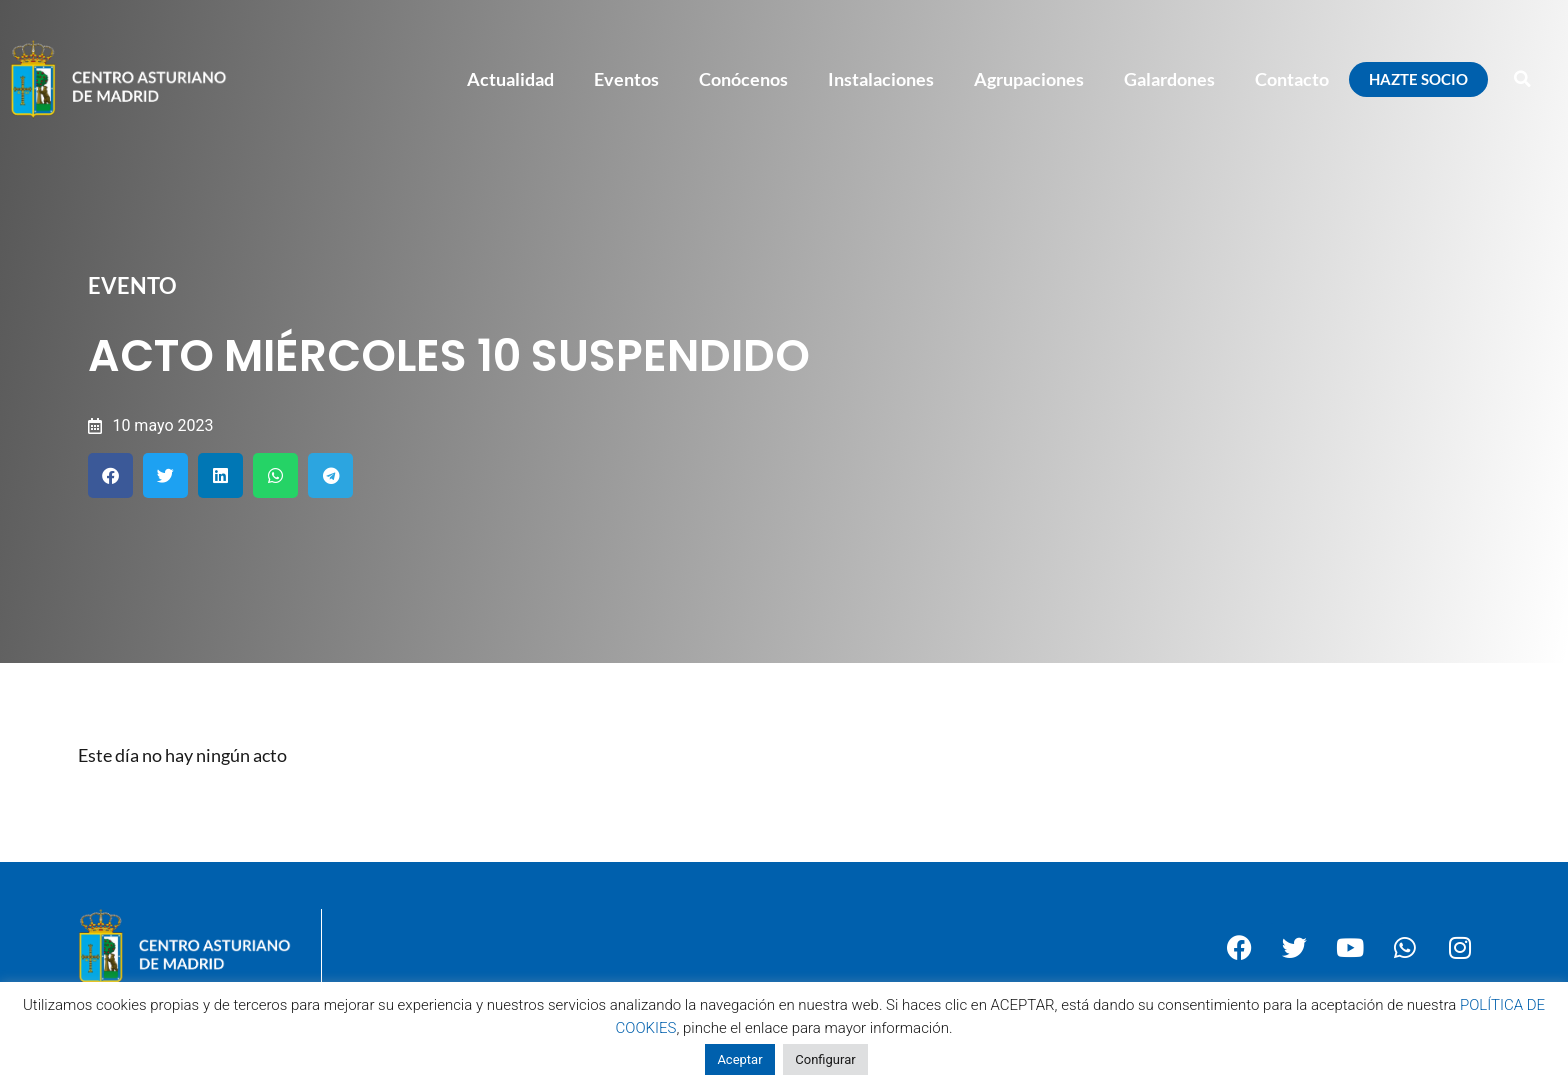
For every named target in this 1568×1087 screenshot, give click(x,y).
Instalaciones (881, 79)
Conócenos (743, 79)
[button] (1523, 79)
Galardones (1169, 79)
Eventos (626, 79)
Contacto (1292, 79)
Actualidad (510, 79)
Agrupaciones (1029, 79)
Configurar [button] (825, 1059)
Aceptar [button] (739, 1059)
